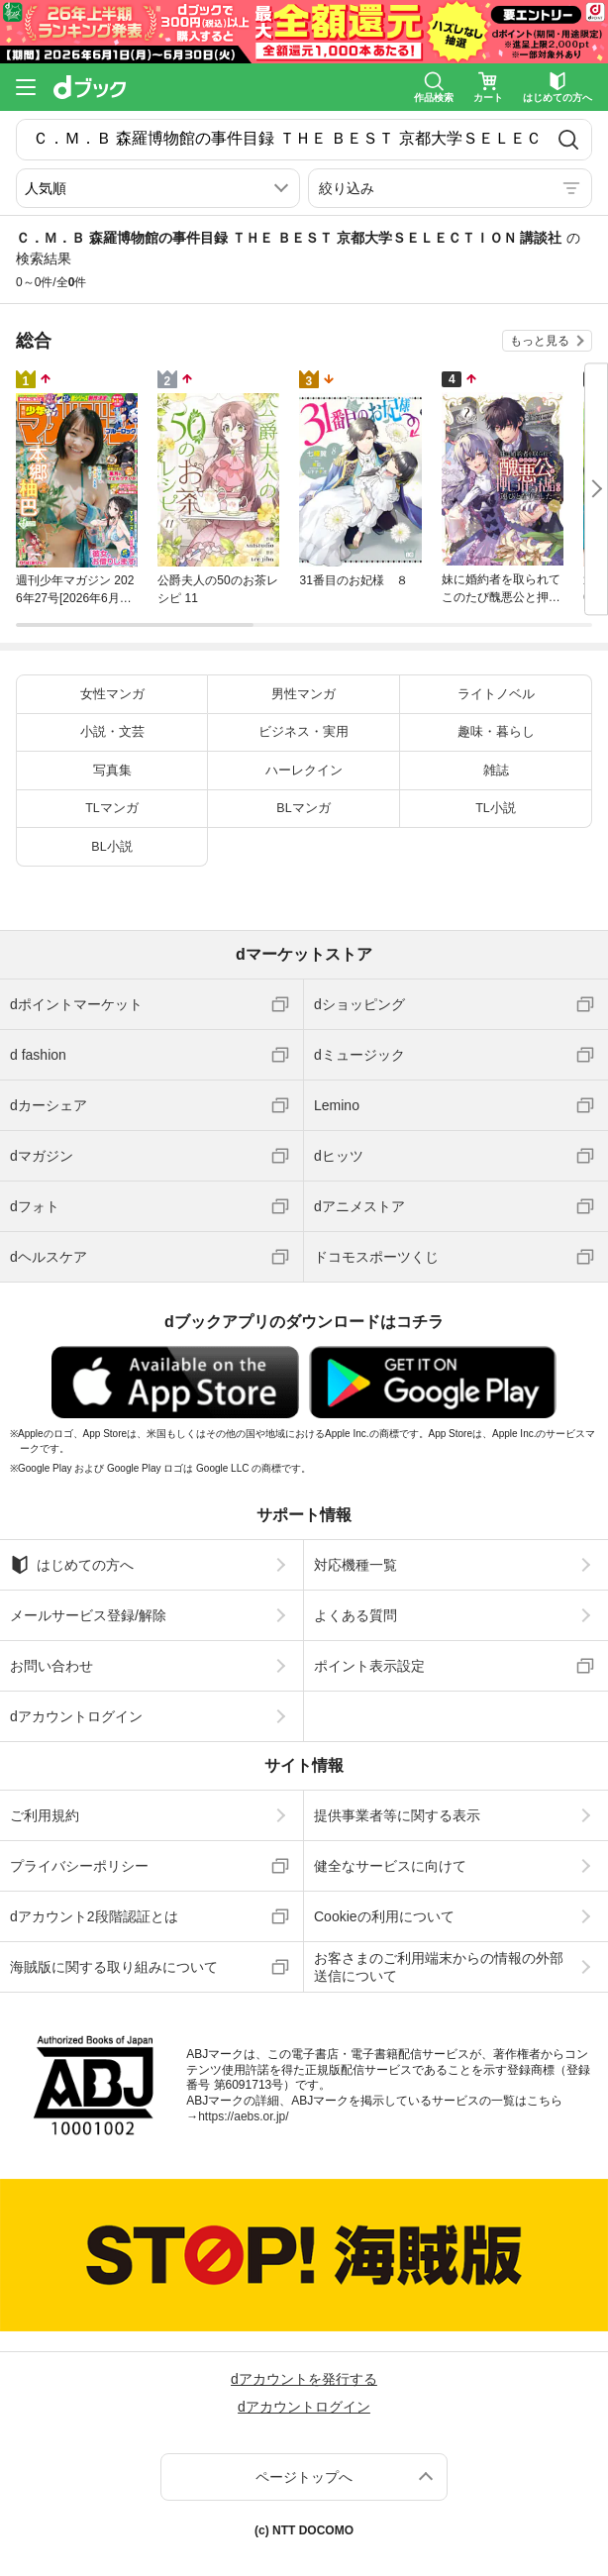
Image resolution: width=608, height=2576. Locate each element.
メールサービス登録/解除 (88, 1615)
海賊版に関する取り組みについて (114, 1967)
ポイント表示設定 (369, 1666)
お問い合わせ (51, 1666)
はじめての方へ (72, 1565)
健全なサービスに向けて (390, 1866)
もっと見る (539, 341)
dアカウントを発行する (304, 2379)
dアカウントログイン (76, 1716)
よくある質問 (355, 1615)
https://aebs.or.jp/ (243, 2116)
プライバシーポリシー (79, 1866)
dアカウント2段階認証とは (94, 1916)
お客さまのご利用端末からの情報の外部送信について (438, 1967)
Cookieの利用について (384, 1916)
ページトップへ (304, 2477)
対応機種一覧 (355, 1565)
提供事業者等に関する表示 (397, 1815)
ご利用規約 (44, 1815)
